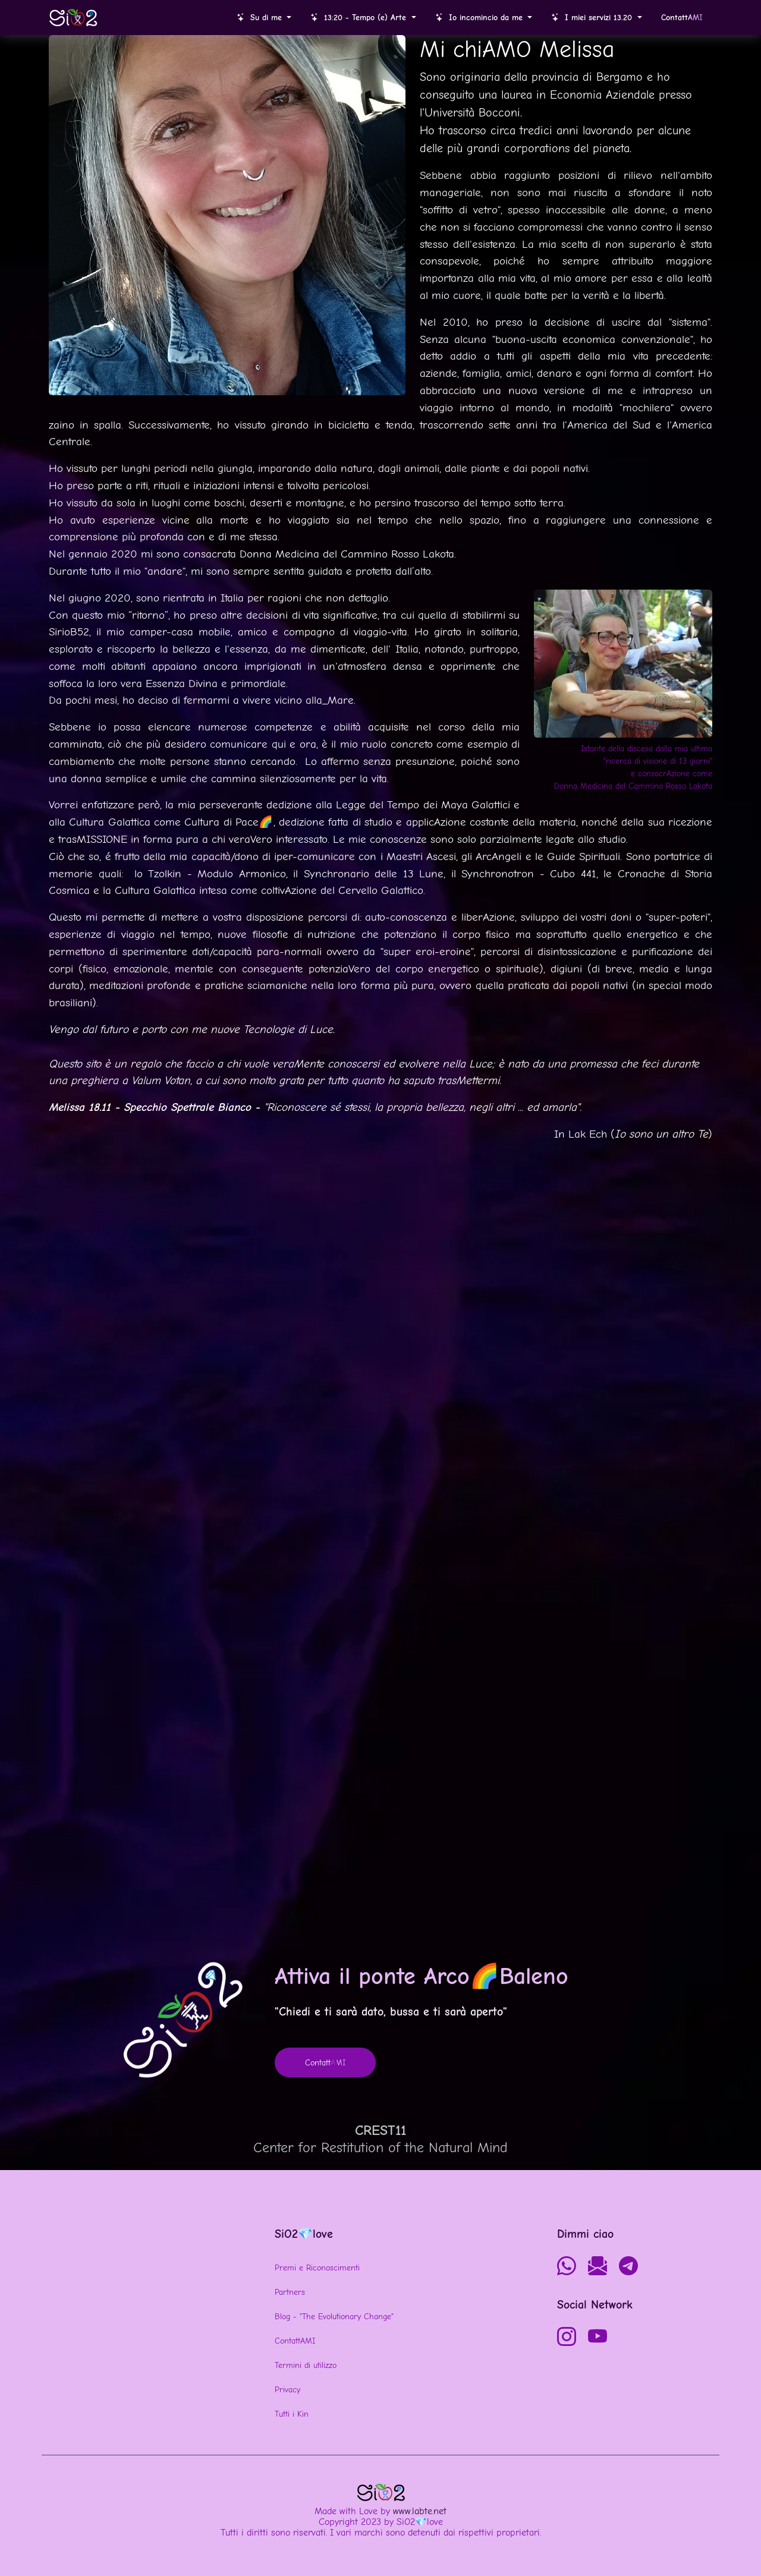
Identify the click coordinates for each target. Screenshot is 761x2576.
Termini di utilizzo (306, 2365)
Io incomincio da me (480, 17)
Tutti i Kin (292, 2414)
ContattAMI (295, 2341)
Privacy (287, 2390)
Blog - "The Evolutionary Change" (334, 2317)
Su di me (261, 17)
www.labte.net (419, 2511)
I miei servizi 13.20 (593, 17)
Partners (290, 2292)
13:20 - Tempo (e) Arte (359, 17)
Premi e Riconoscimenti (317, 2268)
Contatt (682, 17)
